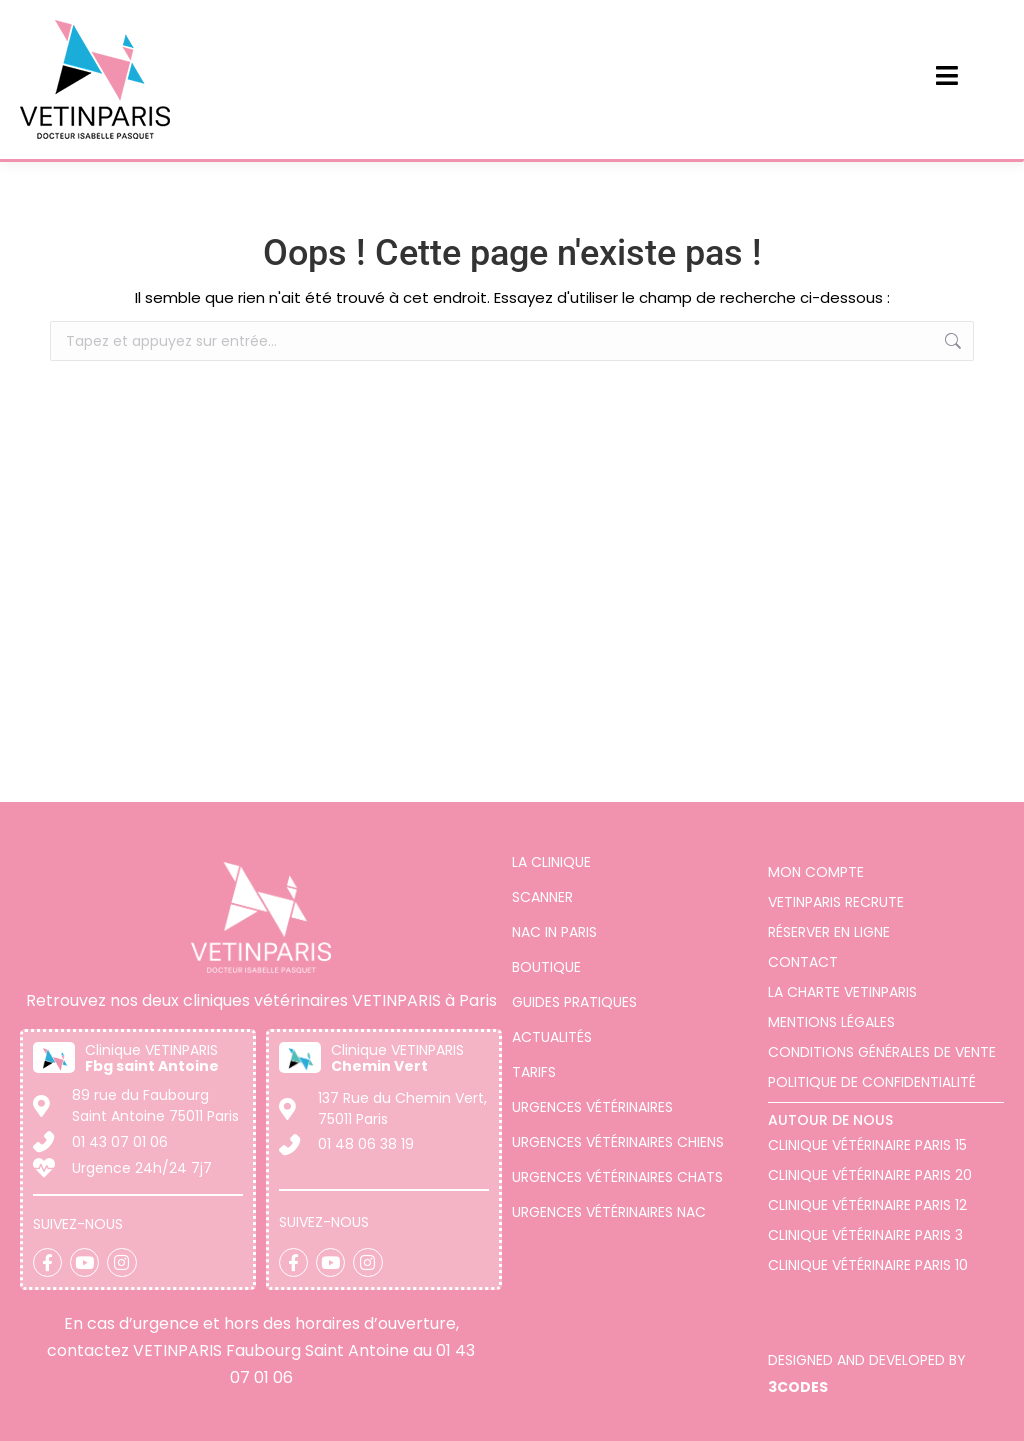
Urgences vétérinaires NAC (609, 1212)
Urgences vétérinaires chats (617, 1177)
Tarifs (534, 1072)
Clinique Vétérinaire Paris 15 (867, 1145)
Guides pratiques (574, 1002)
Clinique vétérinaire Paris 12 (867, 1205)
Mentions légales (831, 1022)
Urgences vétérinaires (592, 1107)
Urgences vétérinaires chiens (618, 1142)
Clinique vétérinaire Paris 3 (865, 1235)
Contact (803, 962)
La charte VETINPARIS (842, 992)
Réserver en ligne (829, 932)
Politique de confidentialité (872, 1082)
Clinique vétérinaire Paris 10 (868, 1265)
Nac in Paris (554, 932)
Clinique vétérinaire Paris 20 (870, 1175)
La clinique (551, 862)
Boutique (546, 967)
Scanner (542, 897)
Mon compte (816, 872)
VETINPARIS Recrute (836, 902)
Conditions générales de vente (882, 1052)
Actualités (552, 1037)
